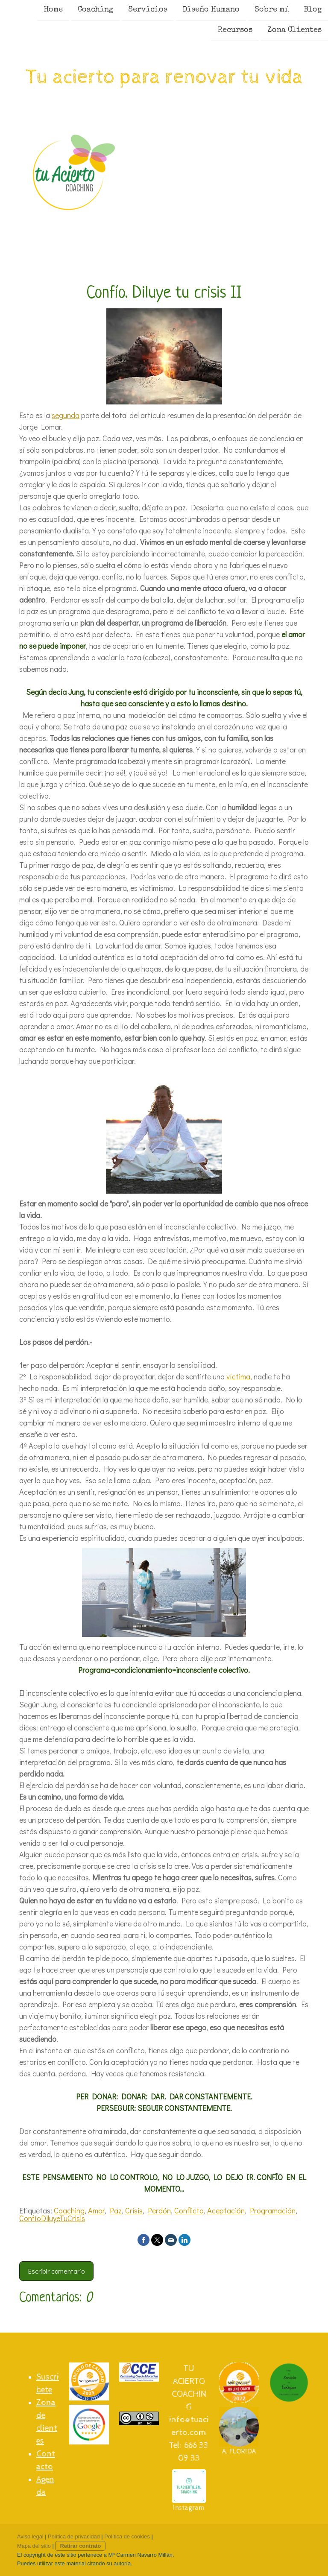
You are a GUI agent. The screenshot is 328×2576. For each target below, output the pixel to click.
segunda (65, 415)
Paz (116, 2210)
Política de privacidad (74, 2536)
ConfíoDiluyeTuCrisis (52, 2218)
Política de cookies (127, 2536)
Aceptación (226, 2210)
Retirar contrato (80, 2546)
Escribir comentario (56, 2270)
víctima (238, 1376)
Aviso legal (30, 2536)
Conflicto (189, 2210)
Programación (273, 2210)
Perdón (159, 2210)
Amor (96, 2210)
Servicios (147, 10)
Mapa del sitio (34, 2546)
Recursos (235, 31)
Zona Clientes (294, 31)
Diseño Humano (211, 10)
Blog (313, 10)
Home (53, 10)
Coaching (95, 10)
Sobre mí (272, 10)
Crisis (134, 2210)
